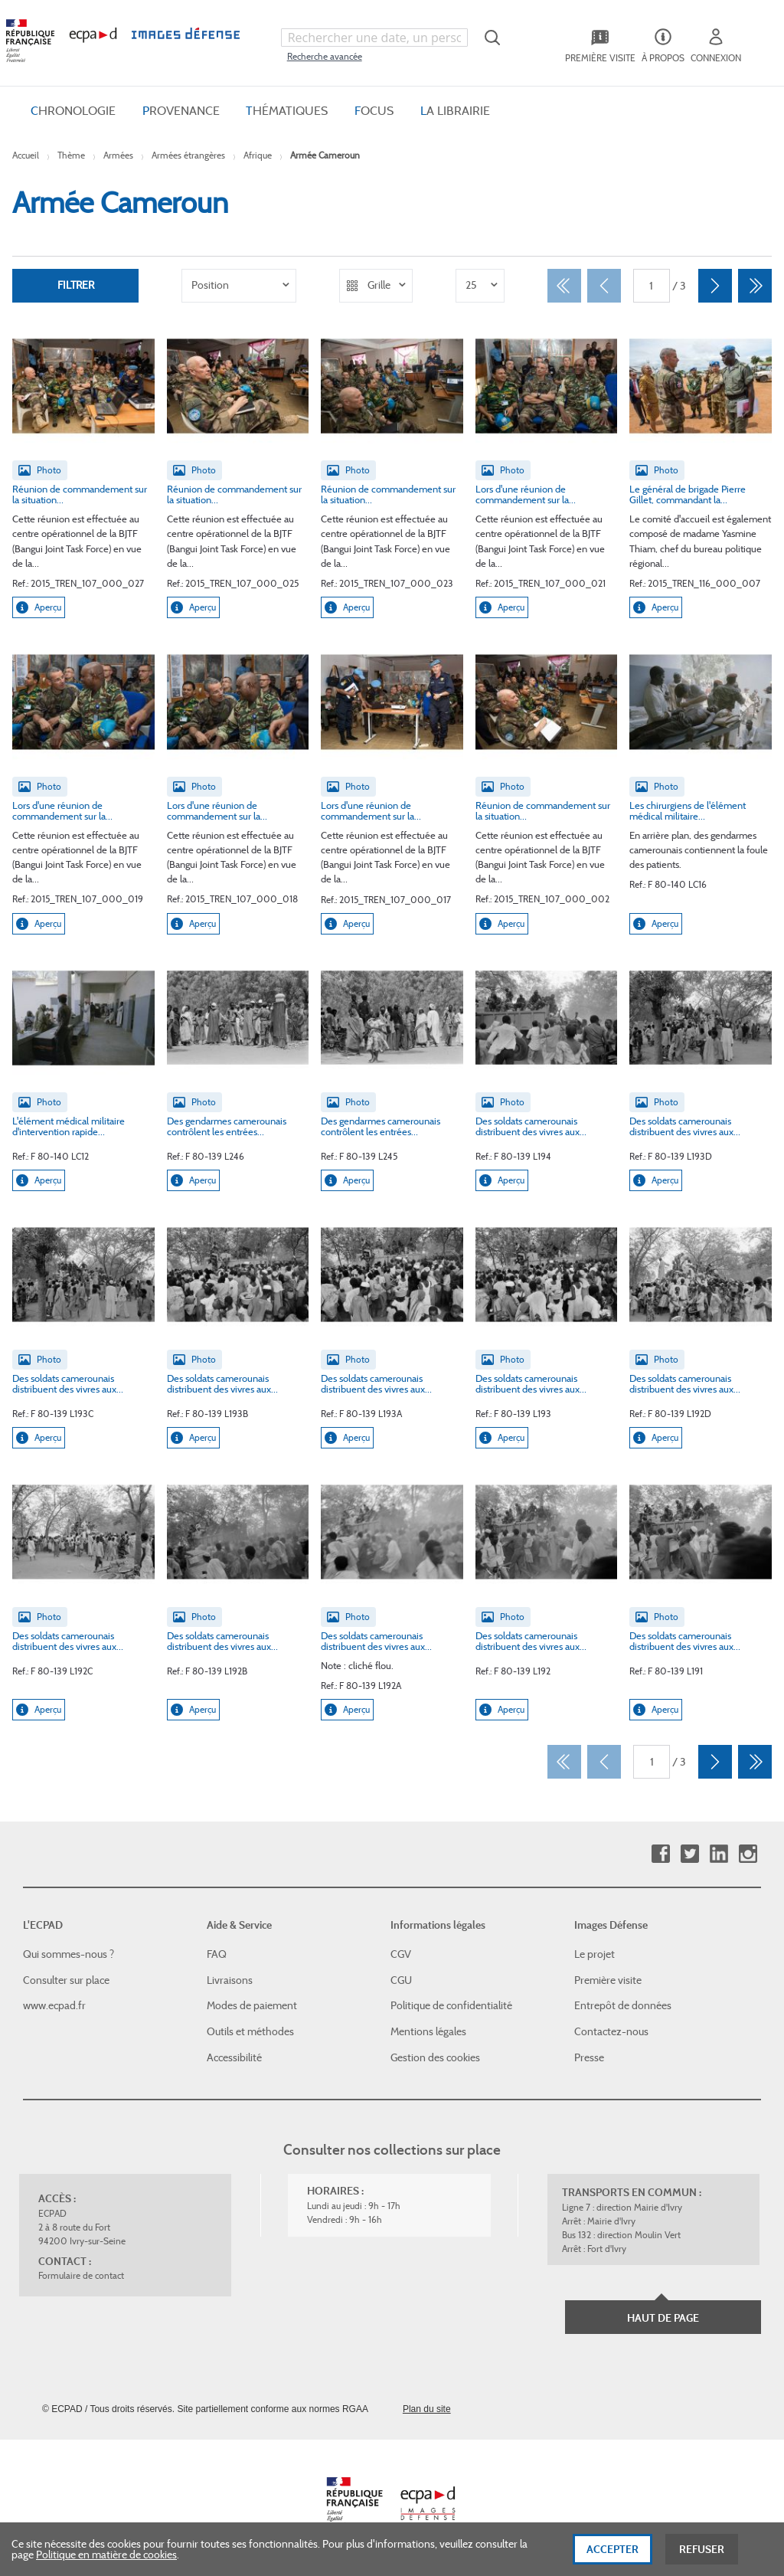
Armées (118, 155)
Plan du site (427, 2409)
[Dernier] (755, 285)
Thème (71, 155)
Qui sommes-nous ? (68, 1954)
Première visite (608, 1980)
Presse (589, 2057)
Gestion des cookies (435, 2057)
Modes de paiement (252, 2005)
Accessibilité (234, 2057)
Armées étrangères (188, 155)
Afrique (257, 155)
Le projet (594, 1954)
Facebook (660, 1854)
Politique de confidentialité (451, 2005)
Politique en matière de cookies (106, 2562)
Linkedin (718, 1854)
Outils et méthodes (250, 2031)
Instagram (747, 1854)
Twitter (689, 1854)
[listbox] (238, 285)
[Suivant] (715, 285)
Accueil (25, 155)
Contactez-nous (611, 2031)
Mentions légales (428, 2031)
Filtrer (75, 285)
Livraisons (230, 1980)
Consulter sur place (66, 1980)
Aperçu (38, 607)
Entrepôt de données (622, 2005)
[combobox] (374, 37)
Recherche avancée (324, 56)
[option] (239, 285)
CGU (401, 1980)
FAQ (217, 1954)
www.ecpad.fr (54, 2005)
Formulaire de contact (81, 2275)
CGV (400, 1954)
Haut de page (663, 2318)
